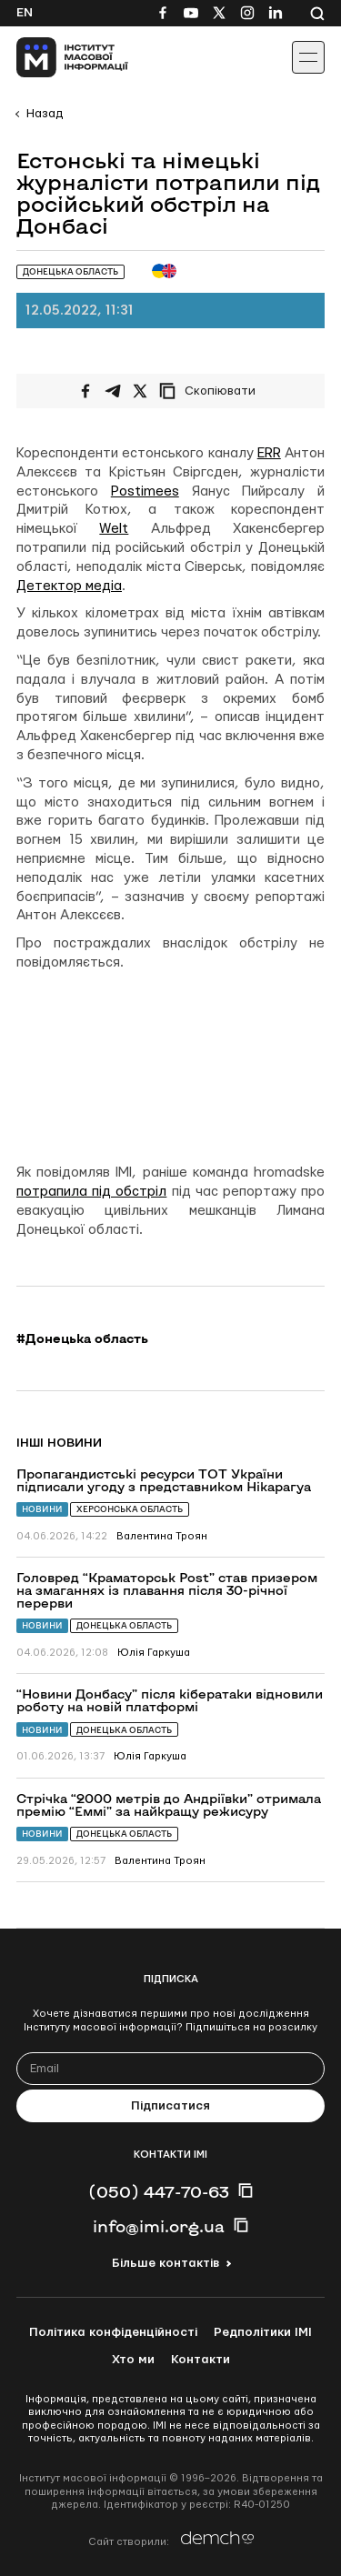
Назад (44, 113)
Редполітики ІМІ (263, 2332)
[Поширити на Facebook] (85, 391)
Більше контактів (165, 2263)
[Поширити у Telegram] (113, 391)
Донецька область (124, 1625)
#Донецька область (82, 1338)
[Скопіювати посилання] (212, 391)
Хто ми (133, 2359)
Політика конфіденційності (113, 2332)
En (24, 12)
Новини (42, 1509)
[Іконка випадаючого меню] (308, 57)
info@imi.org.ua (159, 2226)
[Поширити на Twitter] (140, 391)
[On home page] (55, 57)
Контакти (200, 2359)
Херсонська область (129, 1509)
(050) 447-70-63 (158, 2191)
